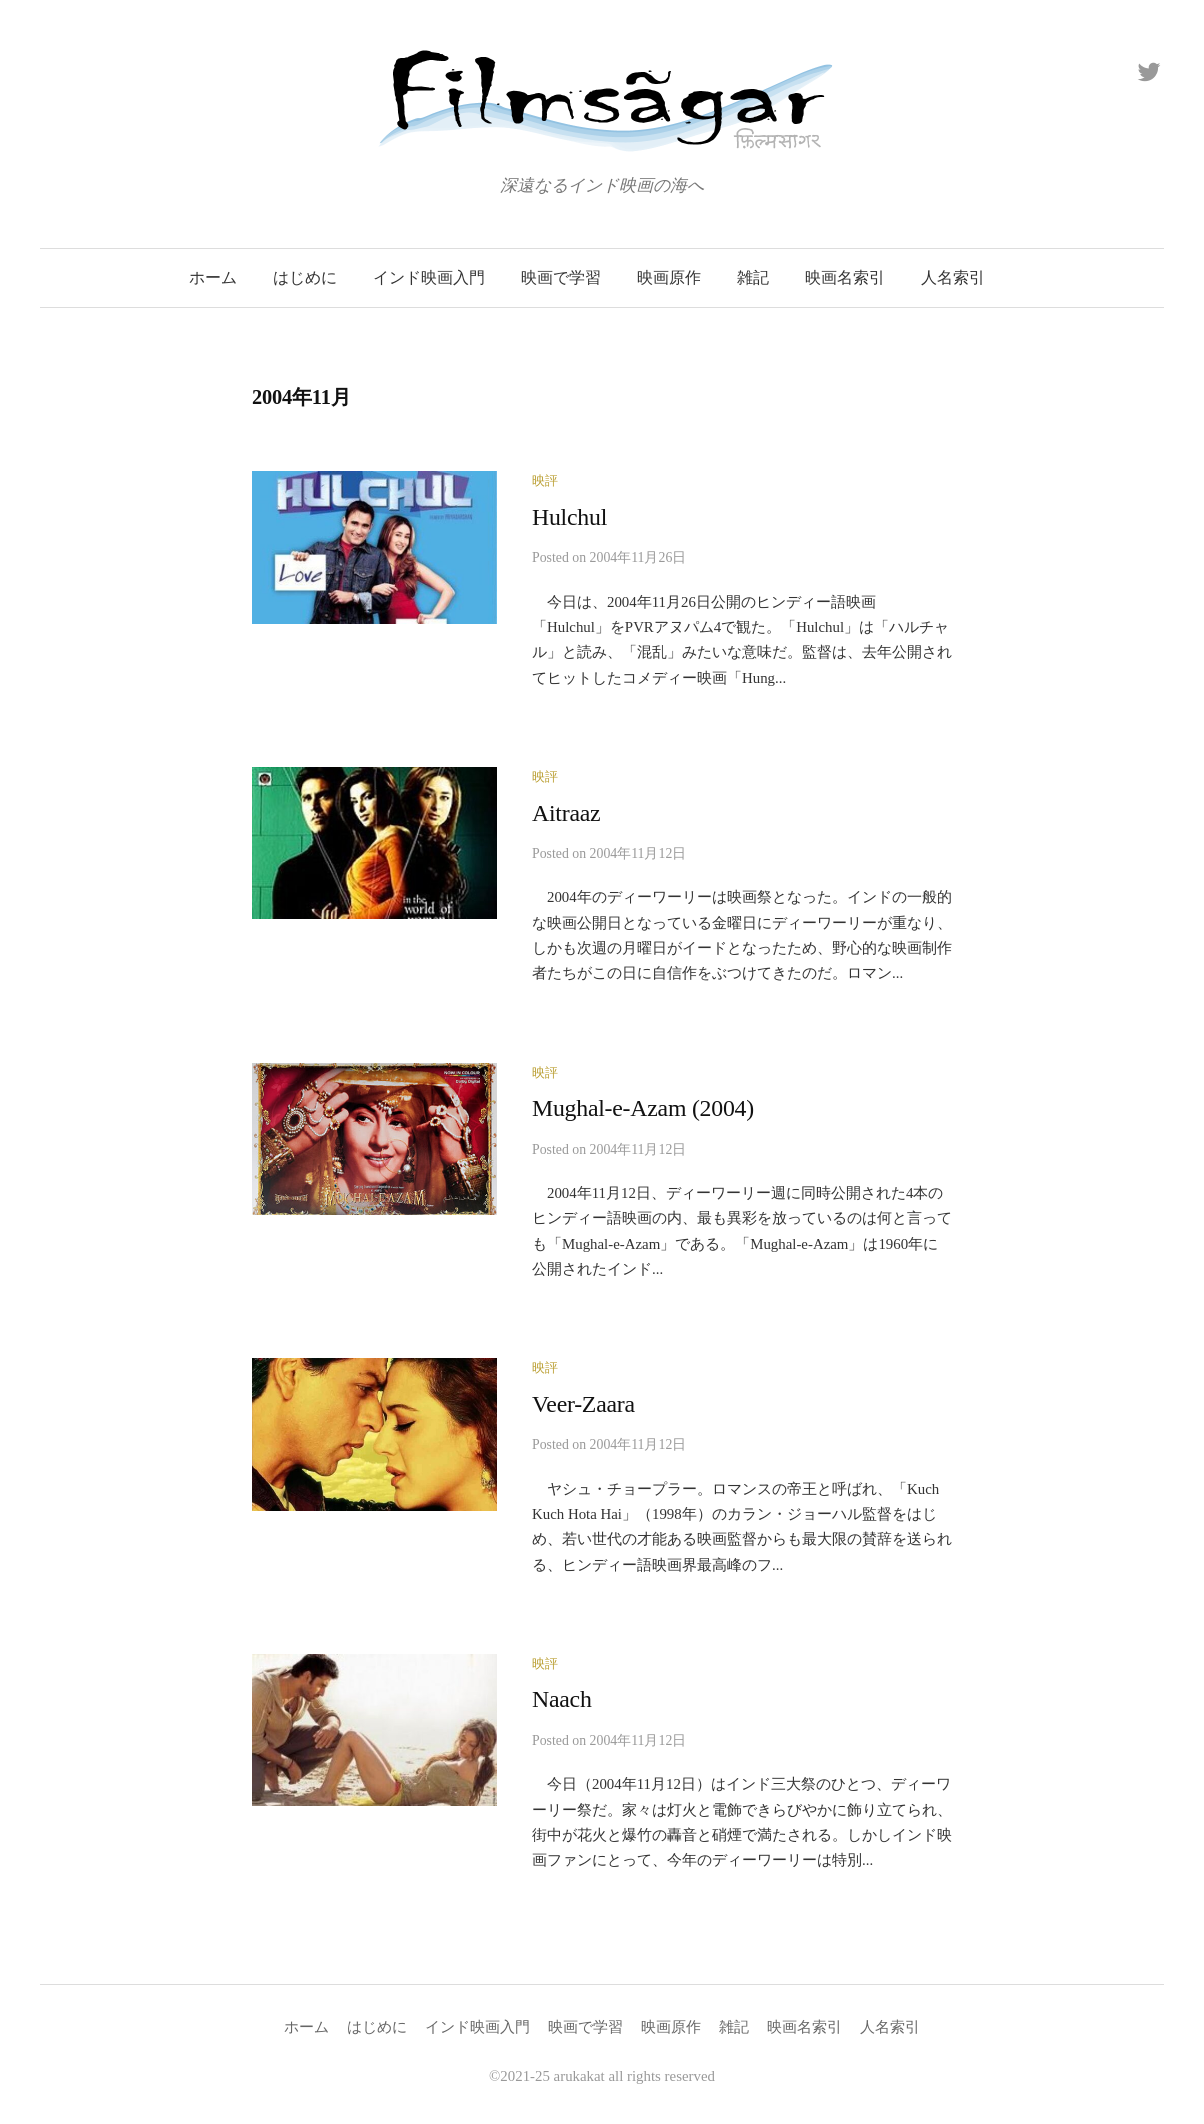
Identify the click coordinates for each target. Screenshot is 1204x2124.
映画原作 (669, 277)
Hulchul (569, 517)
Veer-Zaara (583, 1404)
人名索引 (953, 277)
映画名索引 (845, 277)
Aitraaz (566, 813)
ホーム (213, 277)
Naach (562, 1699)
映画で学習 (561, 277)
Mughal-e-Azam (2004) (643, 1108)
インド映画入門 (429, 277)
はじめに (305, 277)
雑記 (753, 277)
